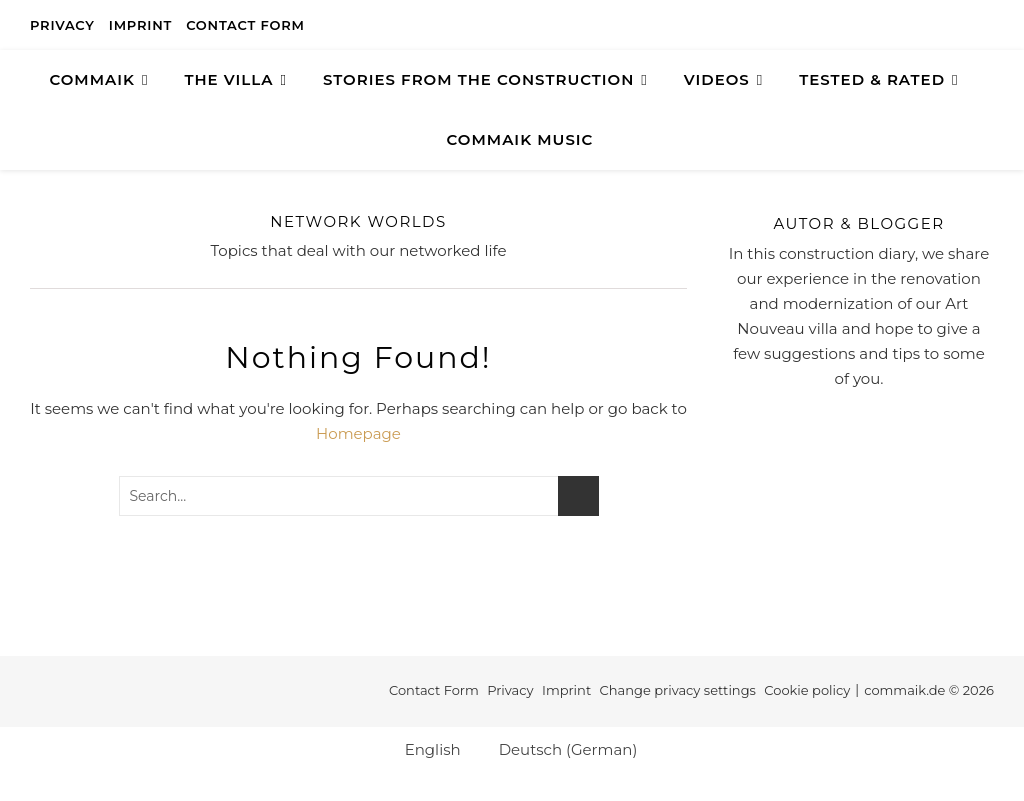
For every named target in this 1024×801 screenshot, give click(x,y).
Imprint (140, 25)
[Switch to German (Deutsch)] (559, 749)
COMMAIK (92, 79)
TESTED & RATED (872, 79)
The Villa (228, 79)
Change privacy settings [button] (678, 690)
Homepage (358, 433)
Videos (717, 79)
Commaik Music (520, 139)
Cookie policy (807, 690)
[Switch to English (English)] (424, 749)
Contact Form (245, 25)
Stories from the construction (478, 79)
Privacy (62, 25)
